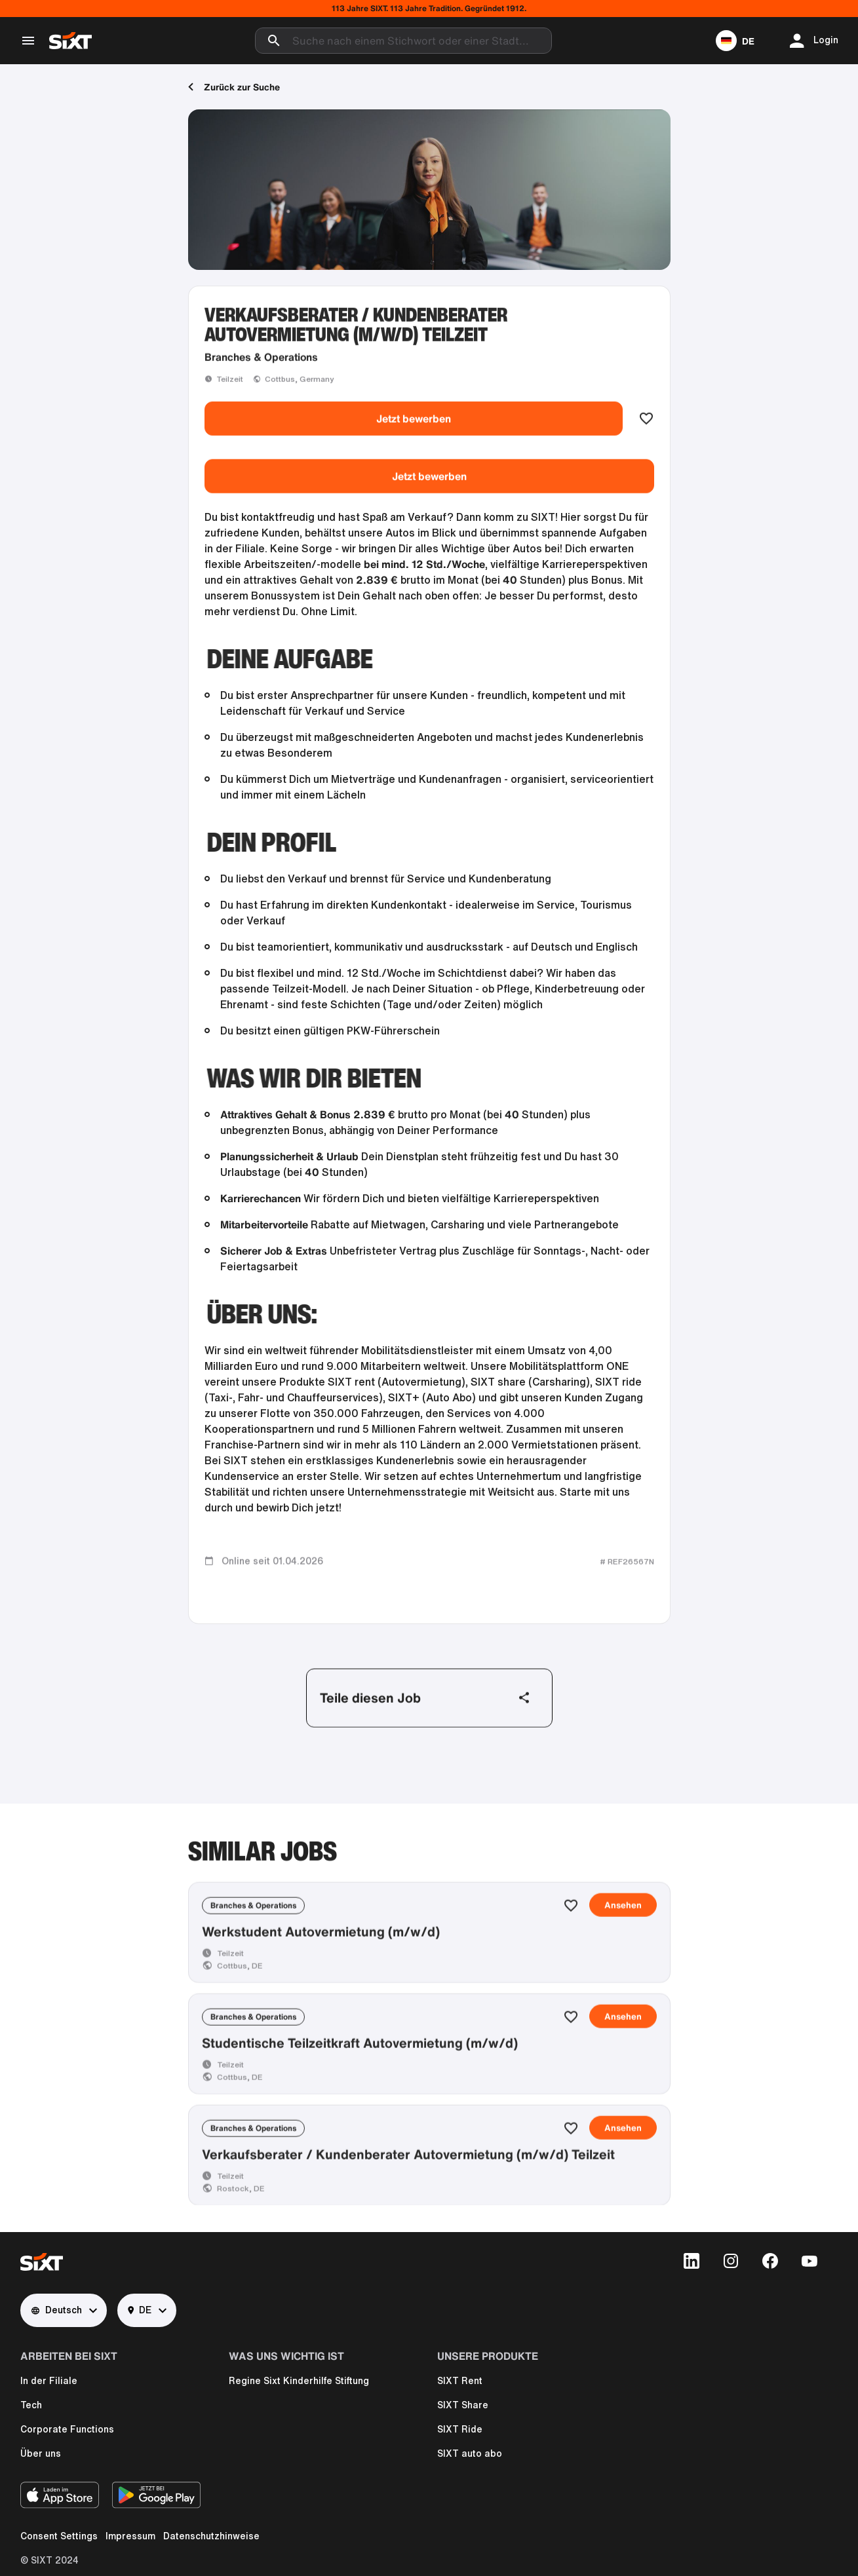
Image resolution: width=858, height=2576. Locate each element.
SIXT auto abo (469, 2453)
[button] (735, 40)
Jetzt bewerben (413, 455)
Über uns (40, 2453)
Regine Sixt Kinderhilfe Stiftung (299, 2380)
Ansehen (623, 1979)
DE (139, 2310)
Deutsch (56, 2310)
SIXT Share (462, 2405)
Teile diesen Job (425, 1734)
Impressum (130, 2536)
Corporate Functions (67, 2429)
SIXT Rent (459, 2380)
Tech (31, 2405)
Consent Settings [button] (59, 2536)
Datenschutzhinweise (211, 2536)
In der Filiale (48, 2380)
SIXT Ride (459, 2429)
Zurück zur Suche (234, 87)
